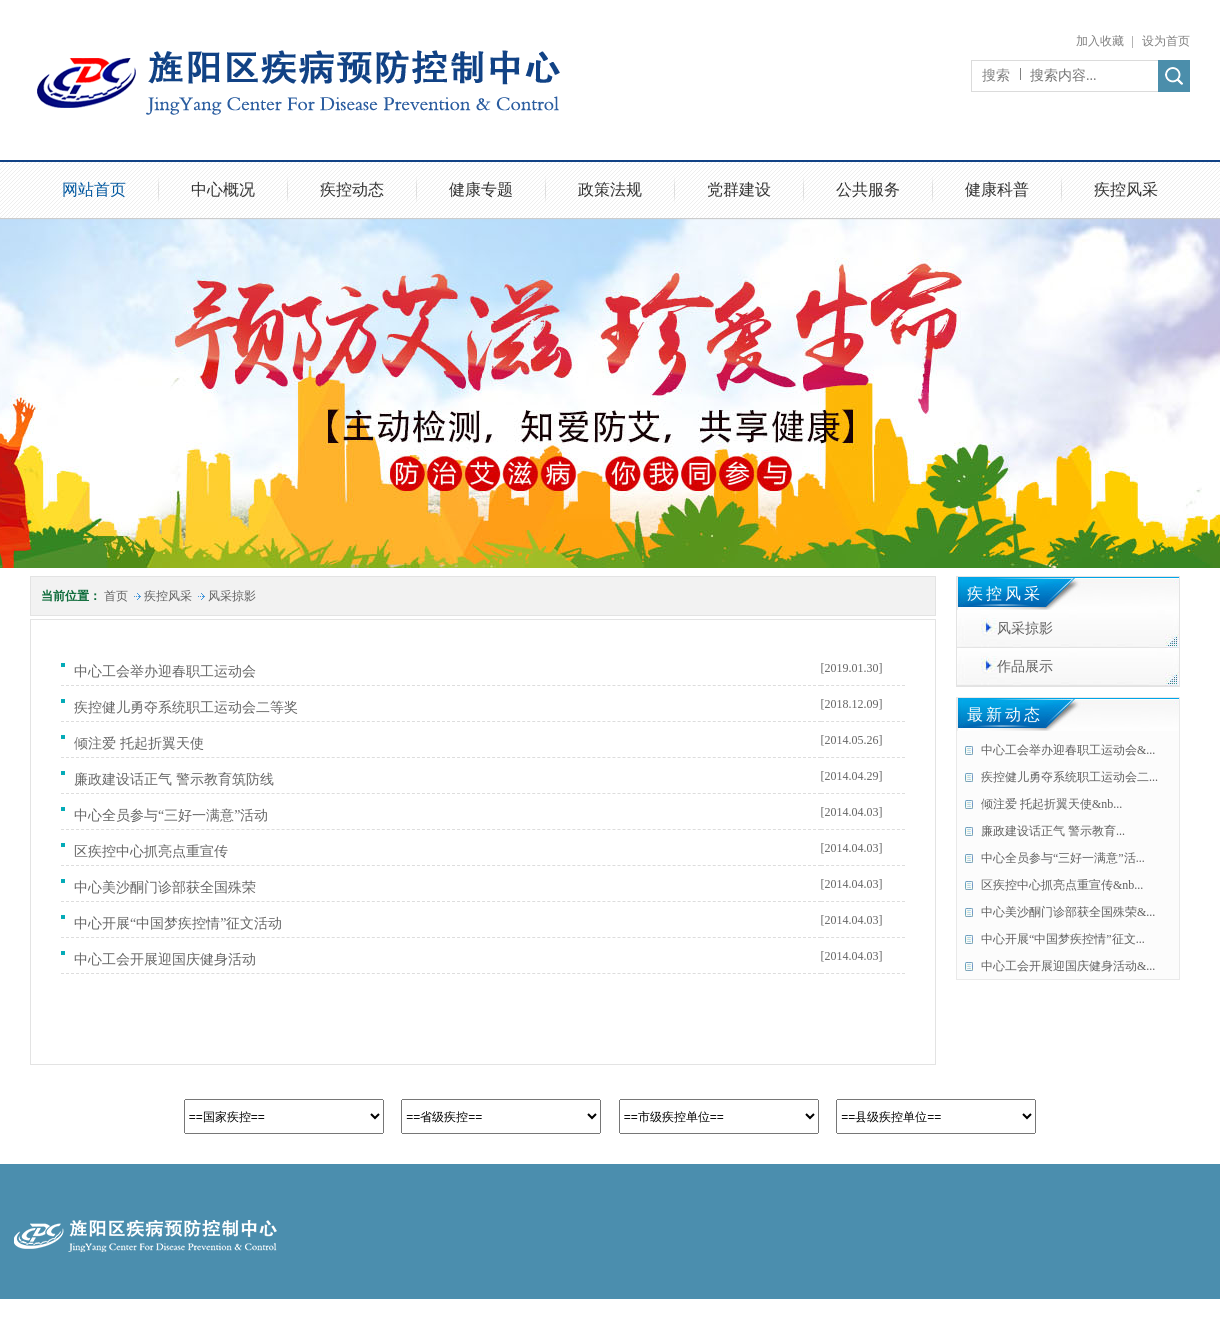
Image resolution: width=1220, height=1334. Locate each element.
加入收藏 (1100, 41)
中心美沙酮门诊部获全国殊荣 (168, 887)
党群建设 (739, 189)
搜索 (996, 75)
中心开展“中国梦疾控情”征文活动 (181, 923)
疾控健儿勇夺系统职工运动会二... (1069, 777)
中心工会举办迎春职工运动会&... (1068, 750)
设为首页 (1166, 41)
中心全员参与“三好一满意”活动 (174, 815)
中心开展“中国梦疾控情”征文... (1063, 939)
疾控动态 (352, 189)
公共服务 (868, 189)
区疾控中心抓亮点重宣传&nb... (1062, 885)
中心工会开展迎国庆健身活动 (168, 959)
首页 (116, 596)
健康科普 (997, 189)
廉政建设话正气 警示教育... (1053, 831)
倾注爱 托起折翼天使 (142, 743)
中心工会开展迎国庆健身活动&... (1068, 966)
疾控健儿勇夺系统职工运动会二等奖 (189, 707)
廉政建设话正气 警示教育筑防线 (177, 779)
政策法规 (610, 189)
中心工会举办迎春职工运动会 (168, 671)
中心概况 (223, 189)
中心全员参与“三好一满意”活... (1063, 858)
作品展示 (1025, 666)
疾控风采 (1126, 189)
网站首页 (94, 189)
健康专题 (481, 189)
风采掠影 (232, 596)
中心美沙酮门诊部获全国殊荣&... (1068, 912)
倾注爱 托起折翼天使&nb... (1051, 804)
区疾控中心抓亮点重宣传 (154, 851)
